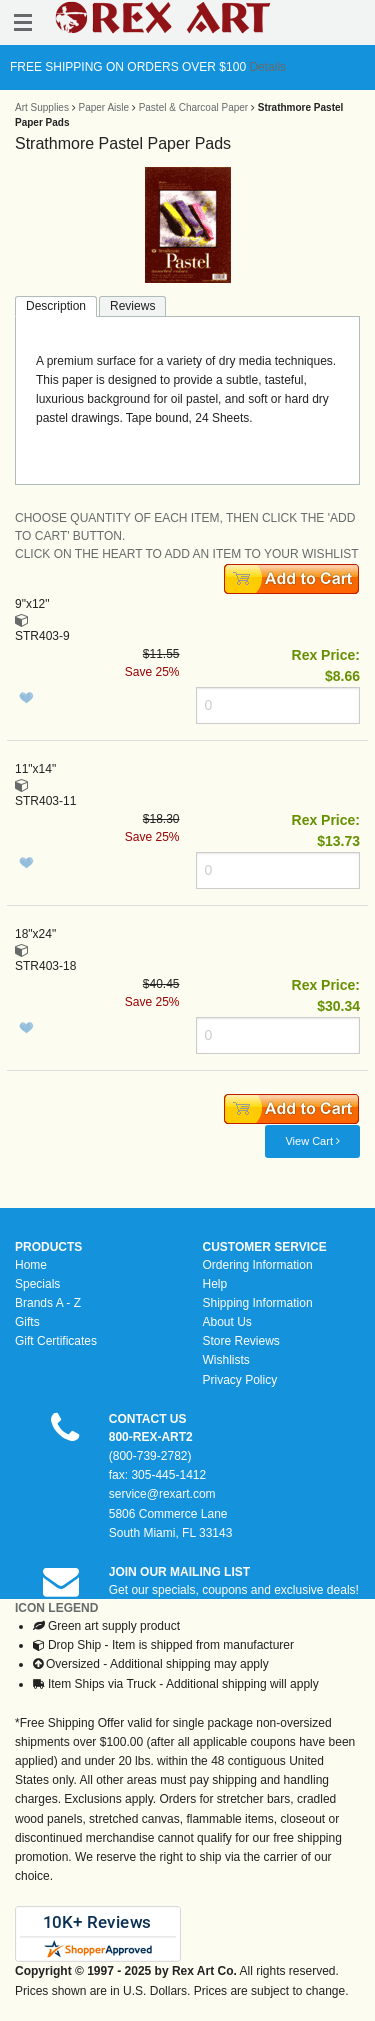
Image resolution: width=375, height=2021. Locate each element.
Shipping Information (258, 1303)
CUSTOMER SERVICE (265, 1247)
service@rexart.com (162, 1494)
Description (56, 306)
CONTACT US (148, 1419)
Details (266, 67)
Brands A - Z (48, 1303)
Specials (37, 1284)
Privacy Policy (240, 1380)
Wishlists (226, 1360)
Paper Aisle (103, 107)
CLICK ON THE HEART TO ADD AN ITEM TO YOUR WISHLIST (187, 554)
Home (31, 1265)
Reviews (132, 306)
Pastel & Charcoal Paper (194, 107)
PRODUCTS (48, 1247)
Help (215, 1284)
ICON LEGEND (56, 1608)
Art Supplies (42, 107)
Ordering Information (258, 1265)
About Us (227, 1322)
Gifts (27, 1322)
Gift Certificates (56, 1341)
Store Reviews (241, 1341)
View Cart (312, 1141)
